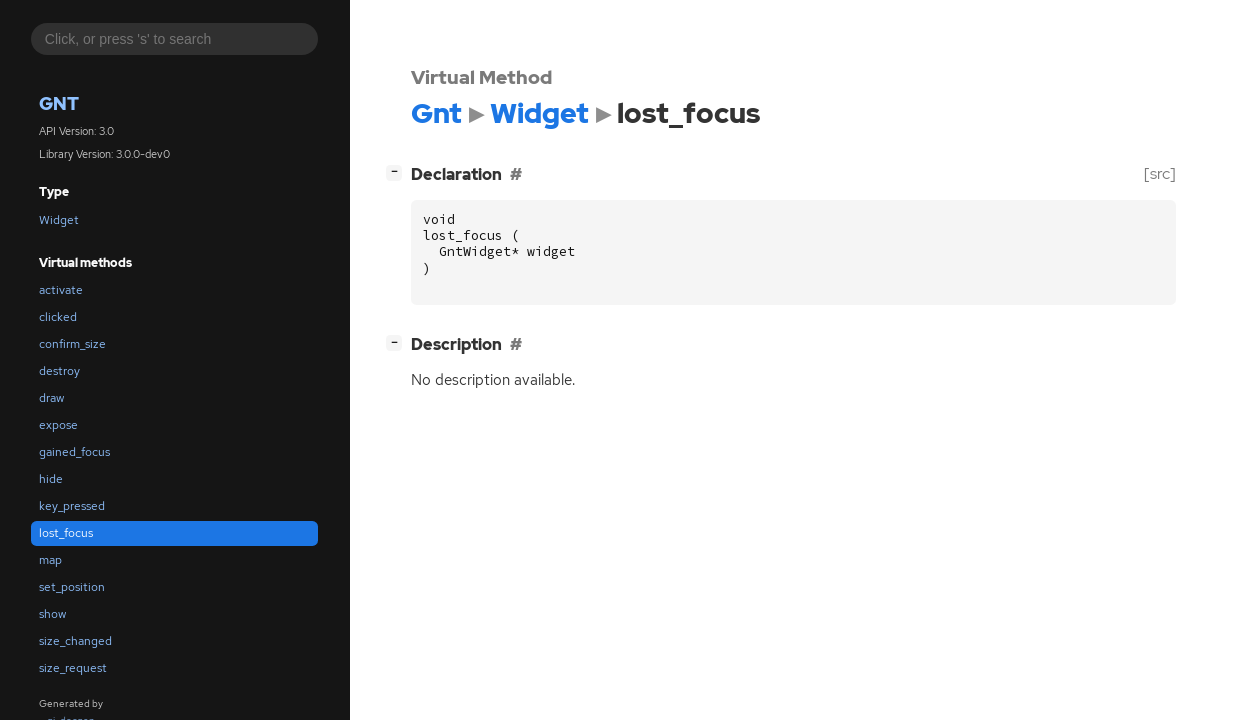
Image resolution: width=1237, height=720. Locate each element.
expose (58, 425)
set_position (72, 587)
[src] (1160, 173)
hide (51, 479)
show (52, 614)
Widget (59, 220)
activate (61, 290)
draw (51, 398)
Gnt (59, 103)
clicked (58, 317)
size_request (73, 668)
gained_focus (74, 452)
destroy (59, 371)
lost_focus (66, 533)
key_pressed (72, 506)
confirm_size (72, 344)
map (50, 560)
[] (398, 171)
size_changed (75, 641)
